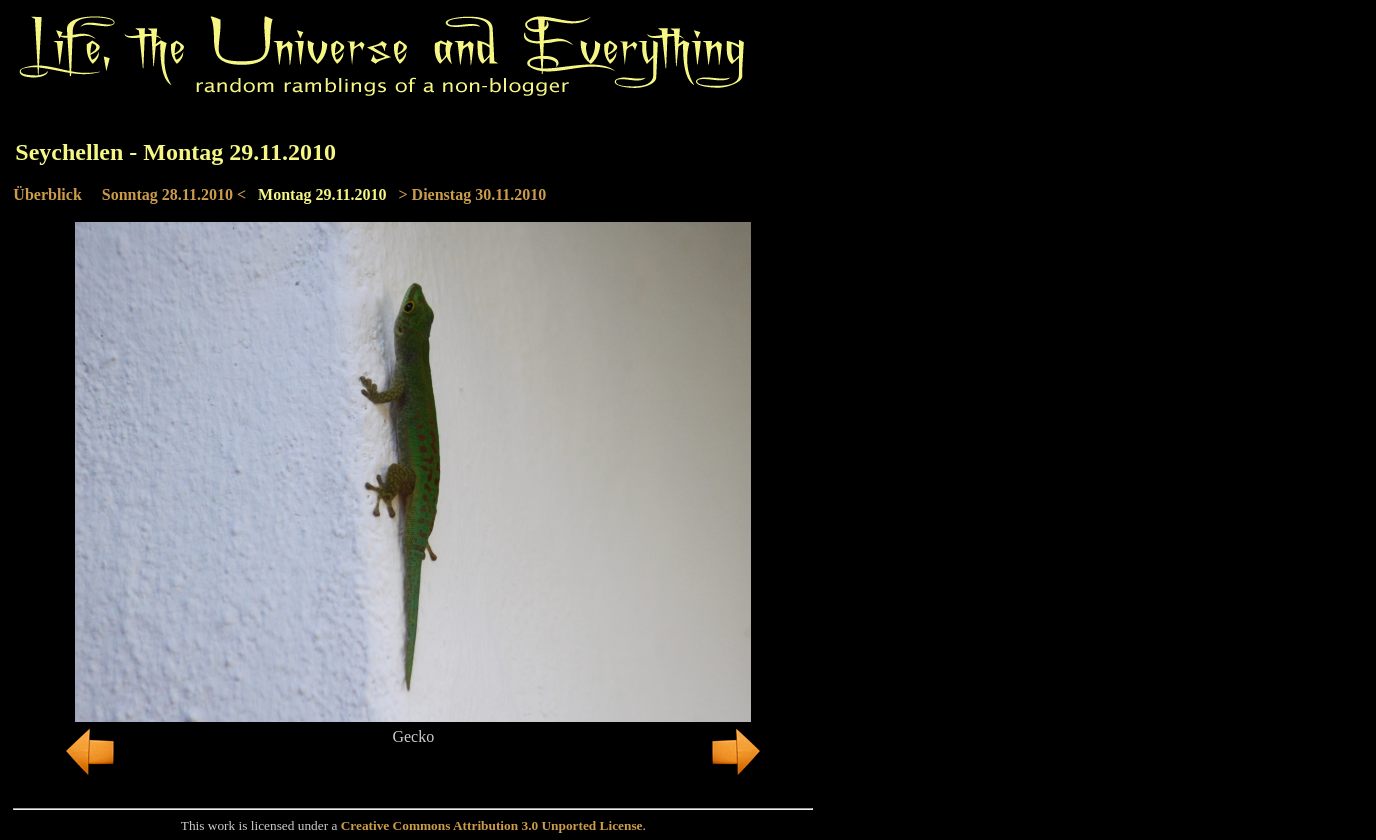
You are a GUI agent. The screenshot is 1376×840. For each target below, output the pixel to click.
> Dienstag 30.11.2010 (473, 194)
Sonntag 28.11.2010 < (174, 194)
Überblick (47, 194)
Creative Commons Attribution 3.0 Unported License (492, 825)
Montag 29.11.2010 (322, 194)
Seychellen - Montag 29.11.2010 (175, 152)
